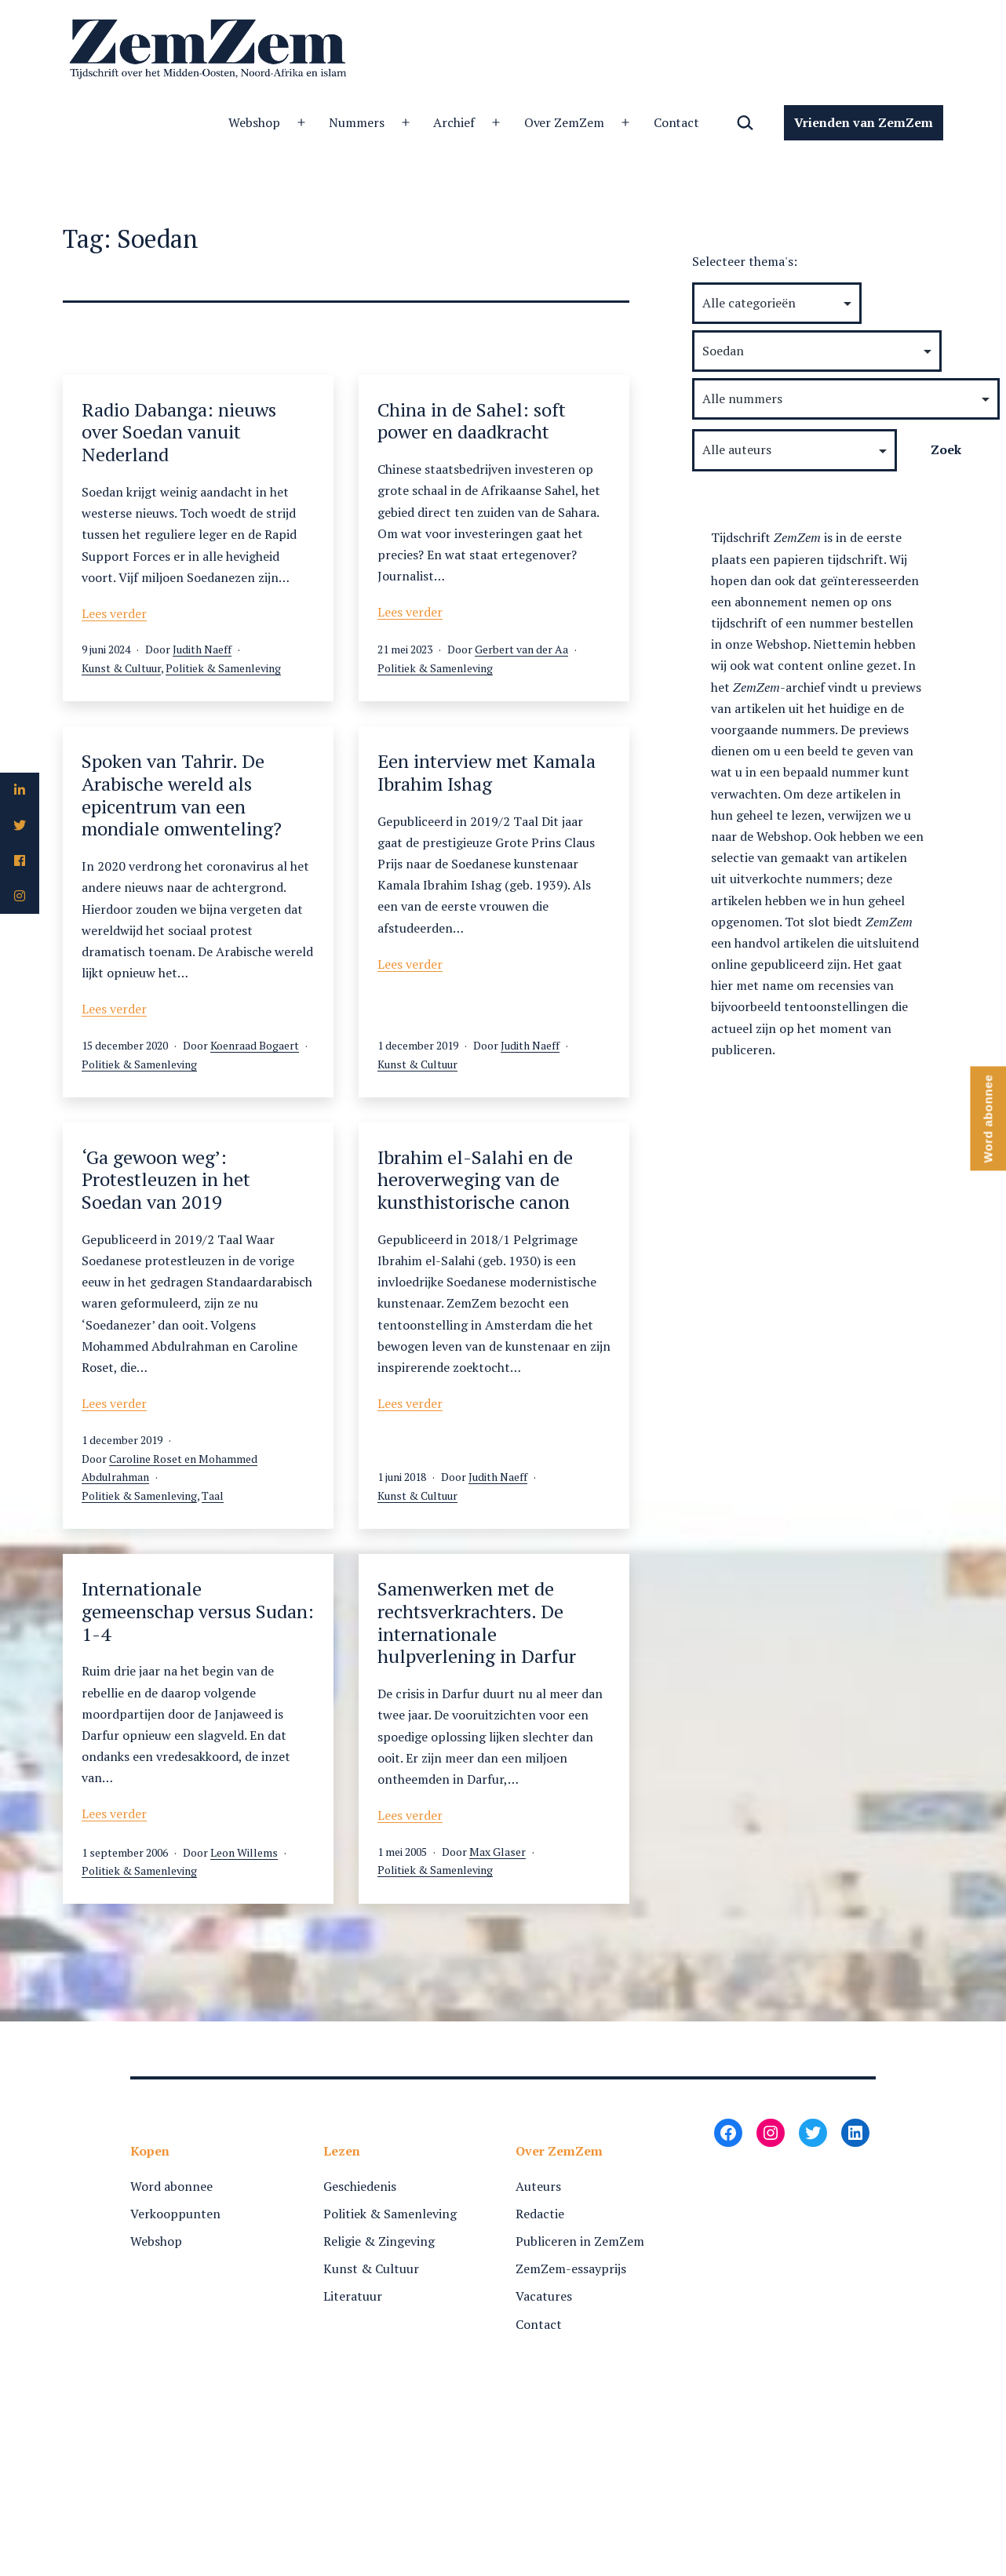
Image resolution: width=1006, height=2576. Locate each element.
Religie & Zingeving (379, 2241)
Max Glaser (497, 1851)
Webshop (254, 122)
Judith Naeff (202, 649)
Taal (213, 1495)
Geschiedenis (359, 2186)
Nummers (357, 122)
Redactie (540, 2213)
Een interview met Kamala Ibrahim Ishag (486, 772)
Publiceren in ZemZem (580, 2241)
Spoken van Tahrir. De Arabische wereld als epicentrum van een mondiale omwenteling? (182, 794)
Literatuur (352, 2296)
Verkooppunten (175, 2213)
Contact (677, 122)
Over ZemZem (564, 122)
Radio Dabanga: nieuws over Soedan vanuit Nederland (179, 432)
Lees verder (114, 613)
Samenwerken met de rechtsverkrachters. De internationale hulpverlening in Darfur (476, 1622)
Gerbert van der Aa (521, 649)
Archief (454, 122)
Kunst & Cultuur (121, 667)
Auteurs (538, 2186)
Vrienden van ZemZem (863, 122)
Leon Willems (244, 1852)
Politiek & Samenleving (223, 667)
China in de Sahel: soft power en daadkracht (471, 421)
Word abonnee (171, 2186)
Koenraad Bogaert (254, 1045)
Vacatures (544, 2296)
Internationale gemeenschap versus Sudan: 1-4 (198, 1611)
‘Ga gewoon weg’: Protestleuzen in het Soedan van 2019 (166, 1179)
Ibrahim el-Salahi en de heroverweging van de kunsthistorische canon (475, 1179)
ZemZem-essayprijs (571, 2268)
